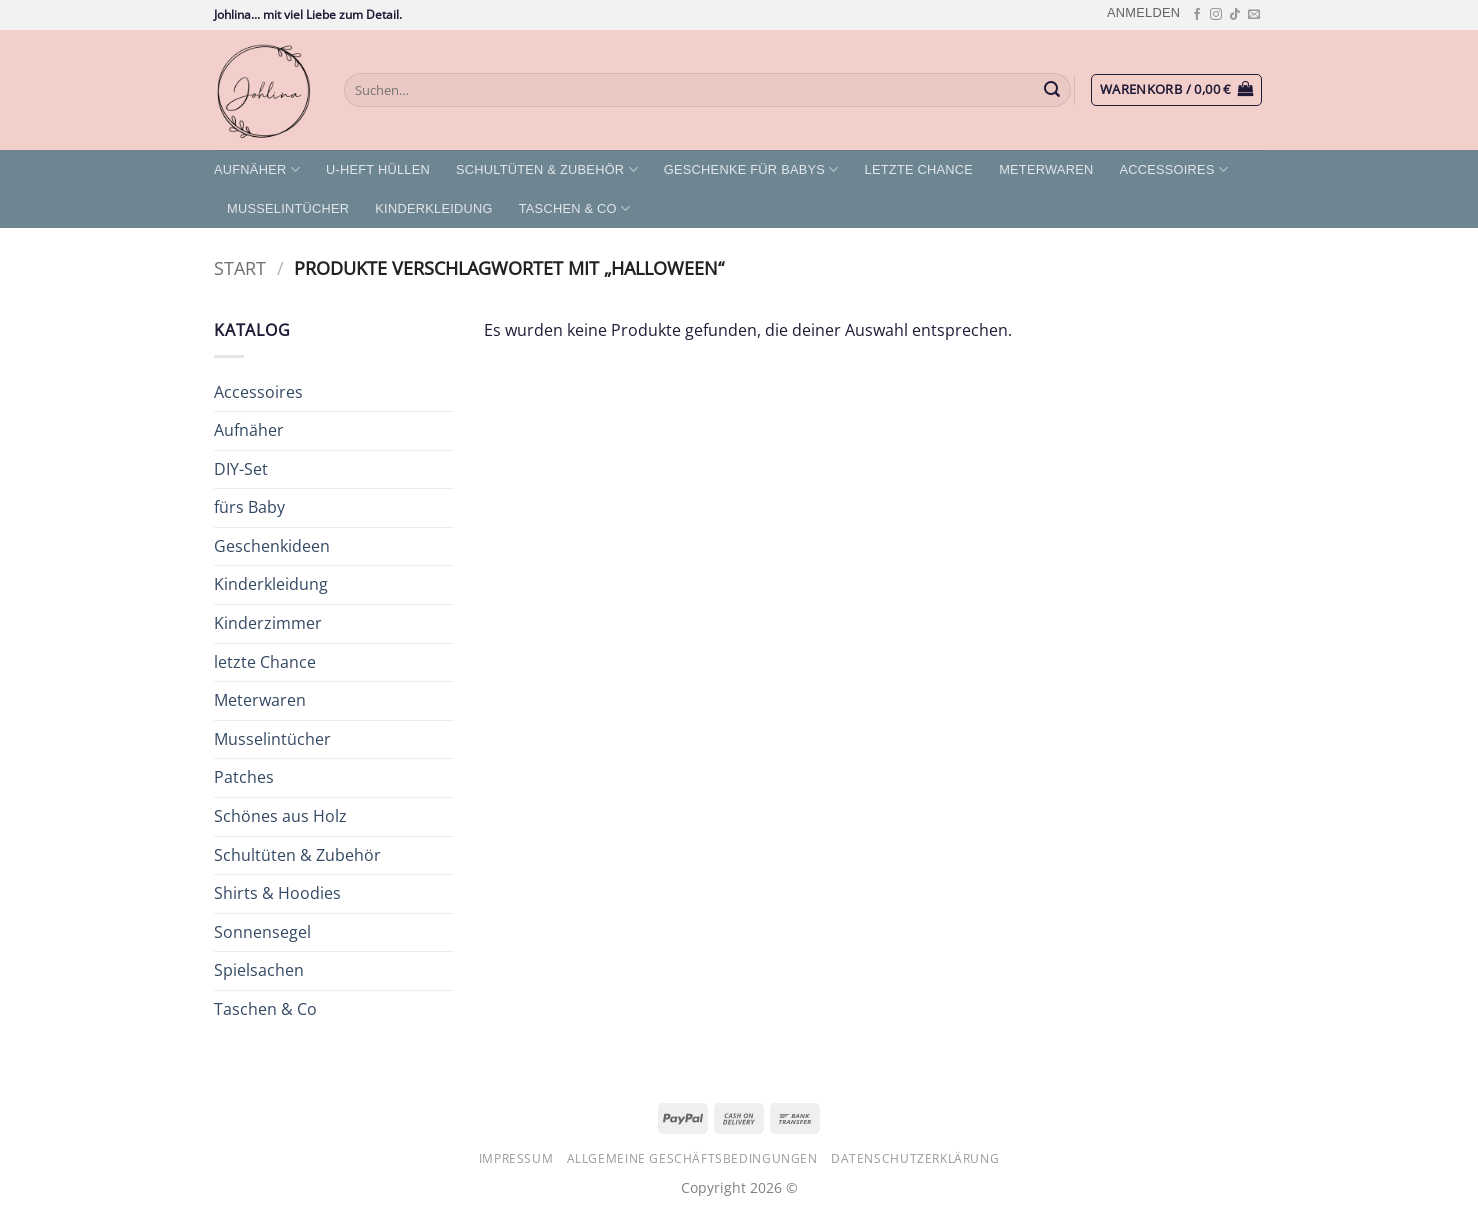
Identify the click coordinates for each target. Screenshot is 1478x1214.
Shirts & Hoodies (277, 893)
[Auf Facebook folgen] (1197, 15)
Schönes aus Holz (280, 816)
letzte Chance (919, 169)
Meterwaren (1046, 169)
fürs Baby (249, 507)
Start (240, 267)
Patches (244, 777)
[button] (1143, 12)
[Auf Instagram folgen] (1216, 15)
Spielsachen (259, 970)
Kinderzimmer (268, 623)
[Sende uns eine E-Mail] (1254, 15)
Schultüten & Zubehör (547, 169)
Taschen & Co (575, 208)
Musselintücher (288, 208)
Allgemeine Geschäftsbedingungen (692, 1158)
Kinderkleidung (433, 208)
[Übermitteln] (1053, 90)
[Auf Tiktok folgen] (1235, 15)
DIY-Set (241, 469)
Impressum (516, 1158)
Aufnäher (257, 169)
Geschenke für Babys (751, 169)
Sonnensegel (262, 932)
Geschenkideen (272, 546)
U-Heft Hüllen (378, 169)
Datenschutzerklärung (915, 1158)
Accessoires (1173, 169)
